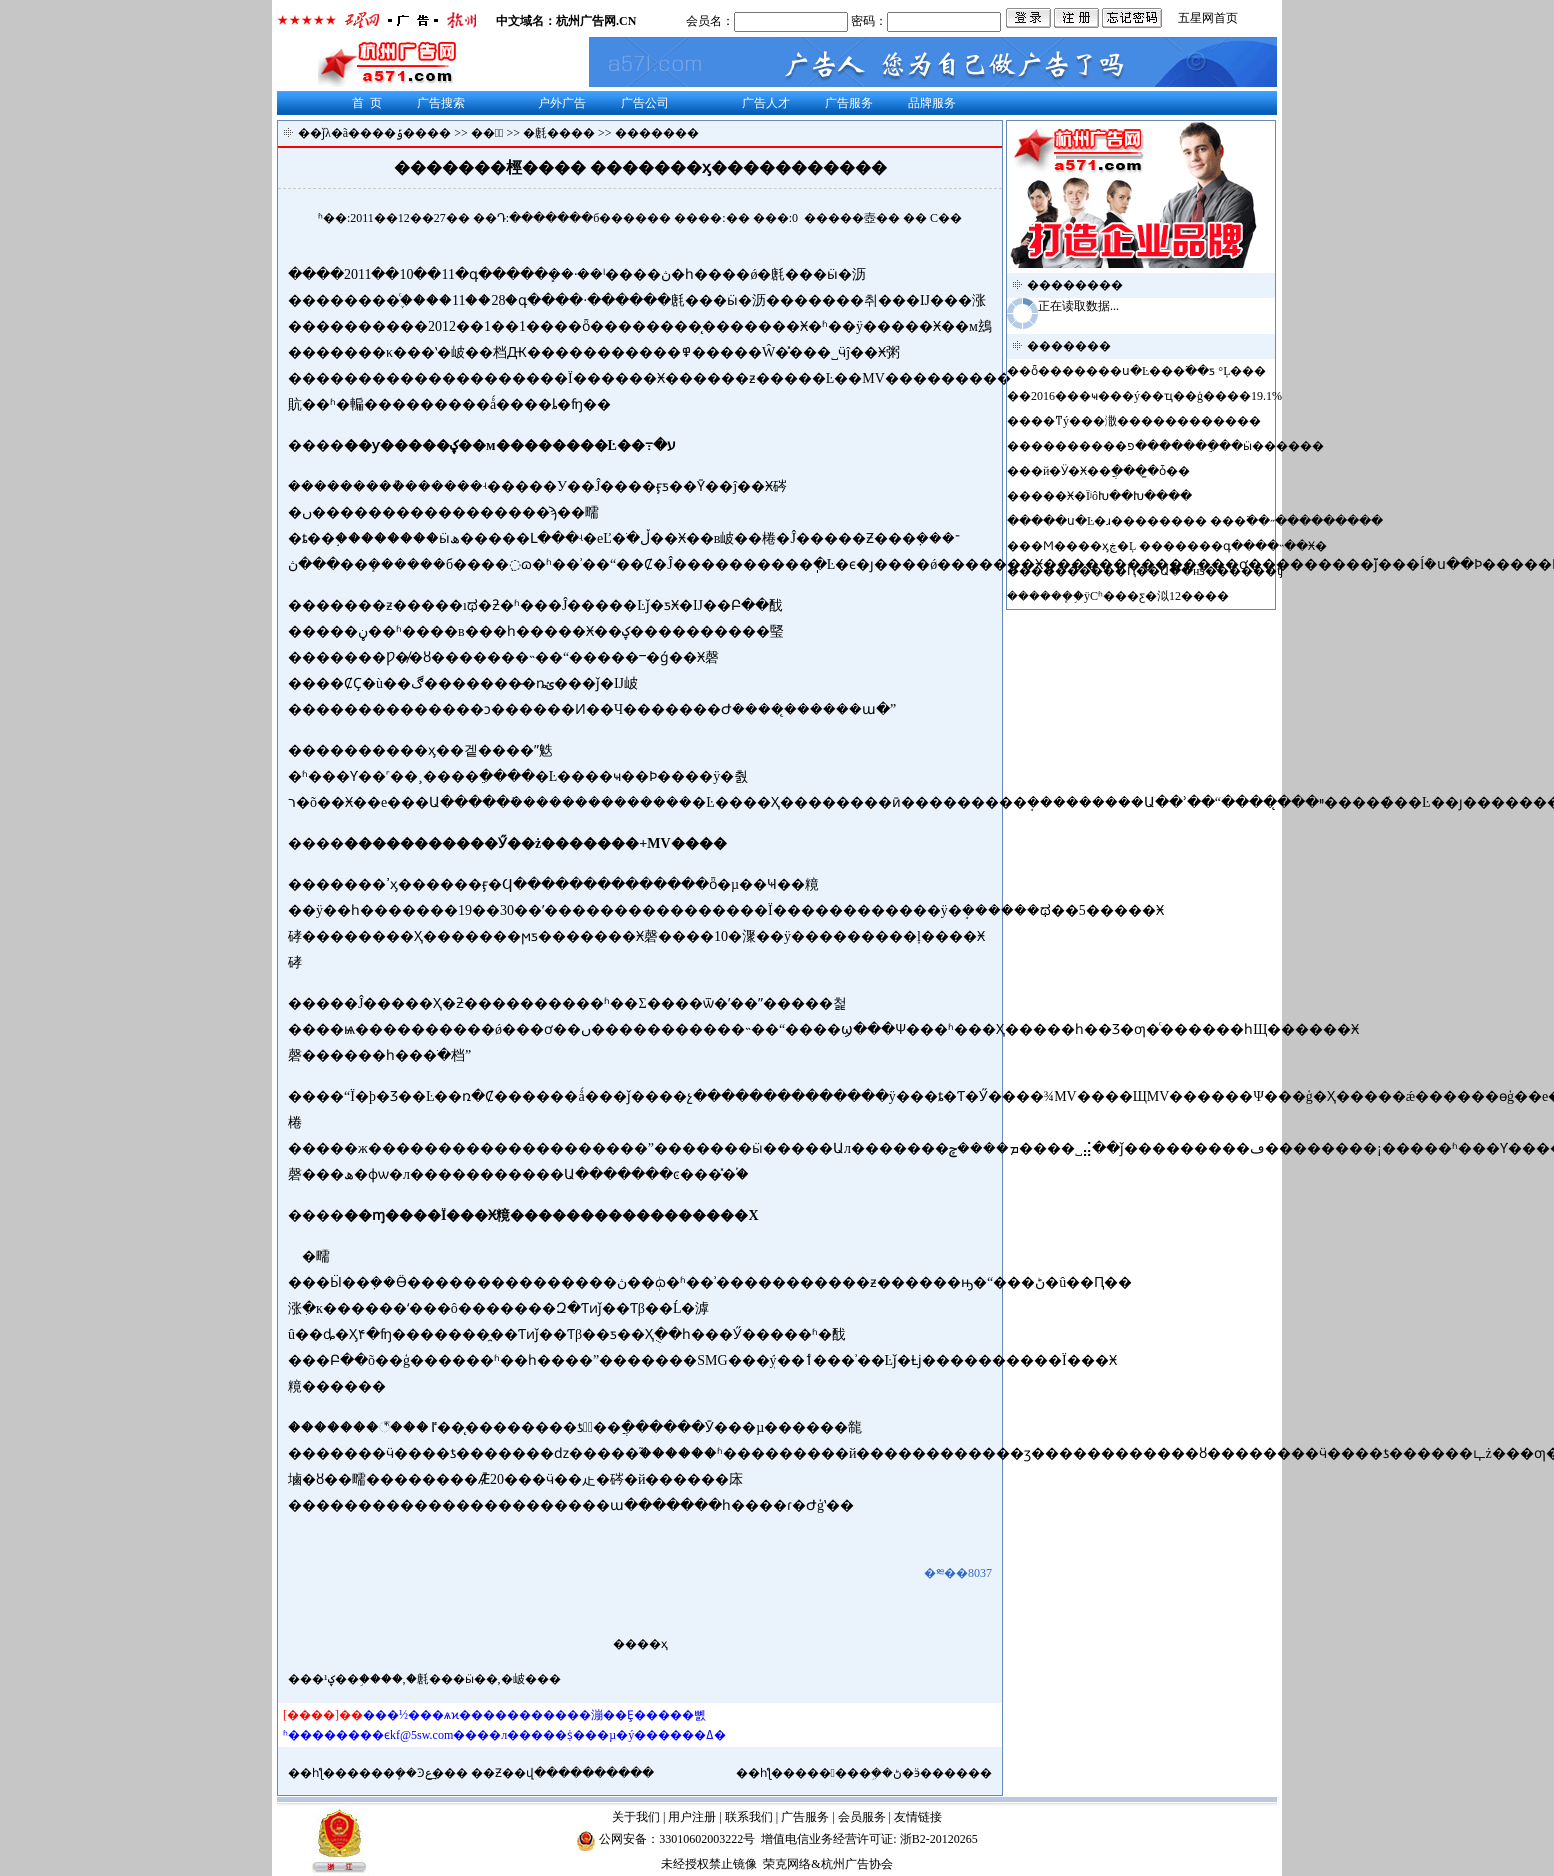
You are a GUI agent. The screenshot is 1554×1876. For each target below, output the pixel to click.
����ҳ (640, 1644)
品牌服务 (932, 103)
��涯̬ (487, 133)
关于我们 (636, 1817)
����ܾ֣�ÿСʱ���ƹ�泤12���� (1129, 596)
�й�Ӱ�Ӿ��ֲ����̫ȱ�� (1110, 471)
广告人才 (766, 103)
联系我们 (749, 1817)
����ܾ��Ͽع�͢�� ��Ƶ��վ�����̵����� (500, 1773)
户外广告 (562, 103)
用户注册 (692, 1817)
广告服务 (849, 103)
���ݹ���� (405, 133)
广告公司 (645, 103)
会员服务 (862, 1817)
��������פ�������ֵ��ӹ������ (1177, 446)
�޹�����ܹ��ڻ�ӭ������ (893, 1773)
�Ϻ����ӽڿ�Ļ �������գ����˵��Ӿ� (1179, 546)
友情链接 (918, 1817)
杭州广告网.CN (596, 21)
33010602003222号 (707, 1839)
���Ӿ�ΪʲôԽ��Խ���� (1111, 496)
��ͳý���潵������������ (1146, 421)
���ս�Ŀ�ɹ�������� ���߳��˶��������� (1207, 521)
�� (888, 218)
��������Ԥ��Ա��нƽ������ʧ (1157, 571)
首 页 (367, 103)
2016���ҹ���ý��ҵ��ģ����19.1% (1156, 396)
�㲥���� (559, 133)
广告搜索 (441, 103)
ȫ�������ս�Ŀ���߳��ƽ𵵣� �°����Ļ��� (1148, 371)
